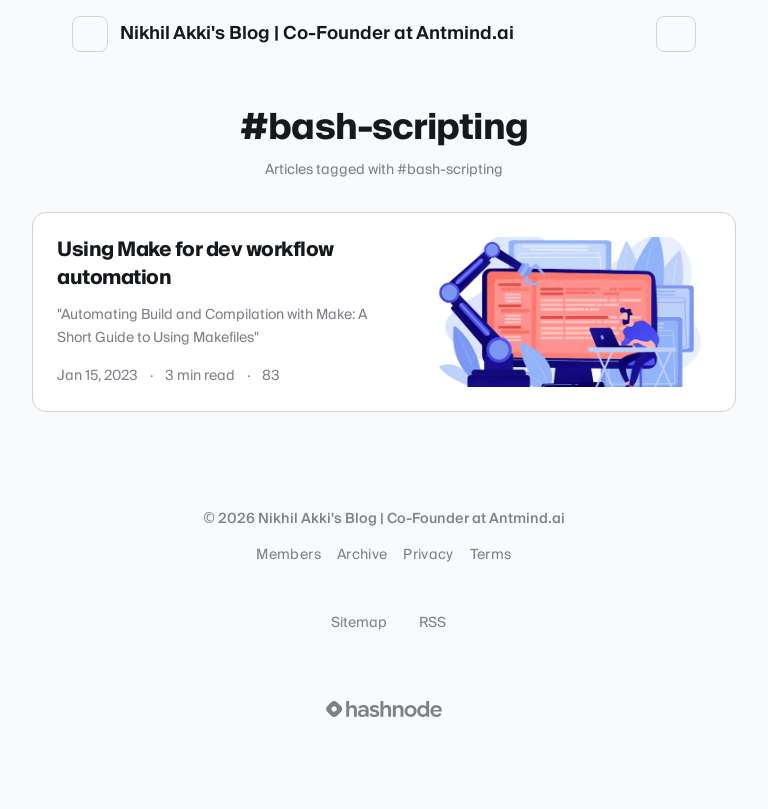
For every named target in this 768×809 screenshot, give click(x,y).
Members (288, 555)
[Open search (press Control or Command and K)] (586, 34)
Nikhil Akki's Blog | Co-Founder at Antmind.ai (317, 34)
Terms (491, 555)
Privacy (428, 555)
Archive (362, 555)
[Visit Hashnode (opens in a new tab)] (384, 709)
